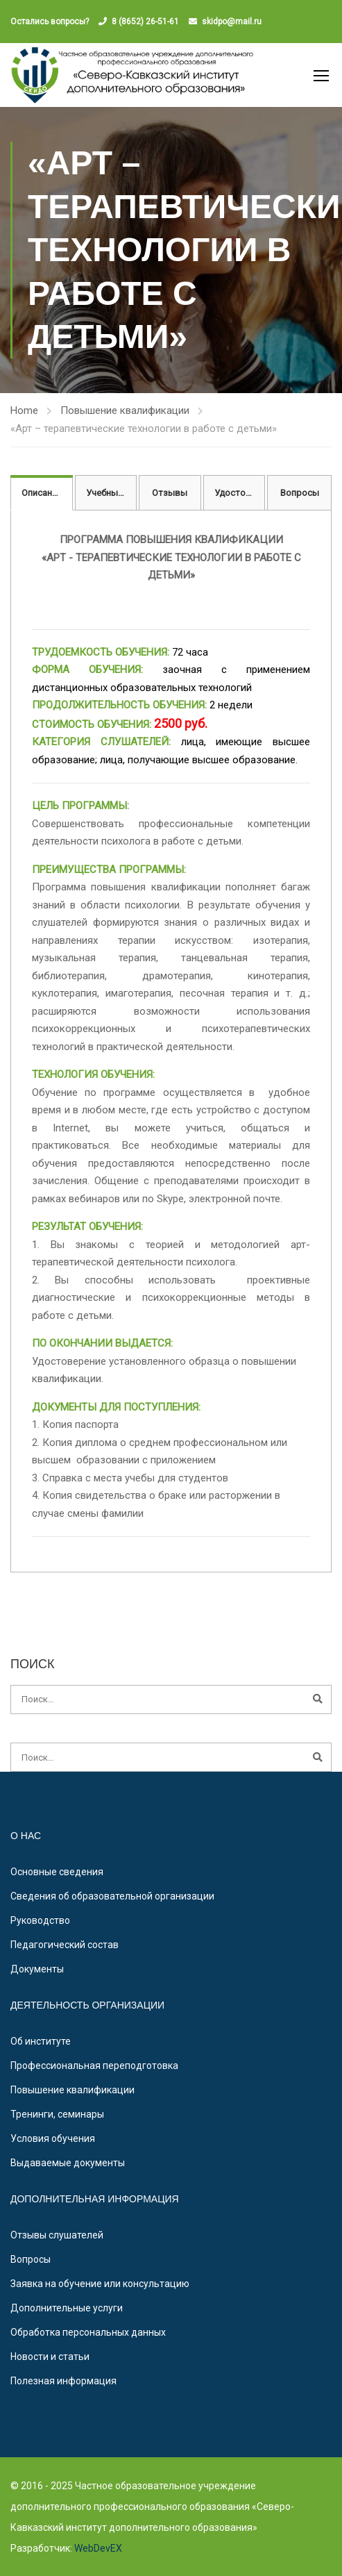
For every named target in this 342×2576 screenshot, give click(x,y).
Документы (37, 1969)
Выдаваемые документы (67, 2162)
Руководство (40, 1920)
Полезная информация (63, 2380)
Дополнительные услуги (66, 2307)
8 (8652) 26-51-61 (145, 21)
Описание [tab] (42, 493)
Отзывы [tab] (169, 493)
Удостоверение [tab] (240, 493)
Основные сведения (56, 1871)
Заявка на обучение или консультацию (99, 2283)
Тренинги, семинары (57, 2114)
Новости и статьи (49, 2356)
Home (24, 410)
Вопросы (30, 2259)
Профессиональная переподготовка (94, 2065)
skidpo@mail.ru (232, 21)
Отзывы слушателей (56, 2235)
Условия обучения (52, 2138)
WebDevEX (97, 2548)
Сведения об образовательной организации (112, 1896)
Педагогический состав (64, 1944)
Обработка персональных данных (88, 2332)
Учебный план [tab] (111, 493)
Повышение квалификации (124, 410)
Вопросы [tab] (299, 493)
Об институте (40, 2041)
